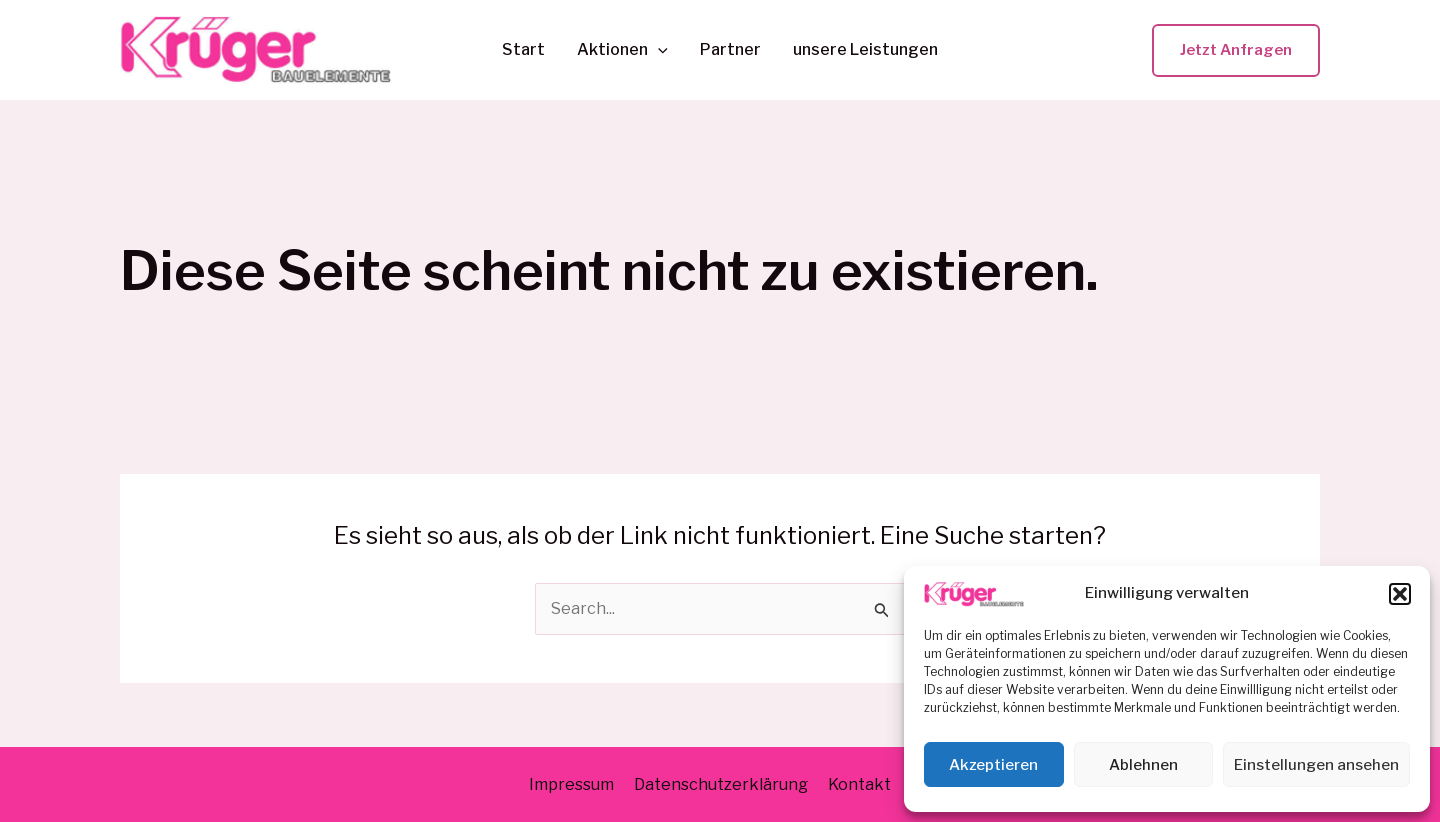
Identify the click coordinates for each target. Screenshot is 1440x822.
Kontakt (859, 784)
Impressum (571, 784)
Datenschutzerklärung (721, 784)
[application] (658, 50)
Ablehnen (1143, 765)
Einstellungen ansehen (1316, 765)
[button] (1400, 594)
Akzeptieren (993, 765)
